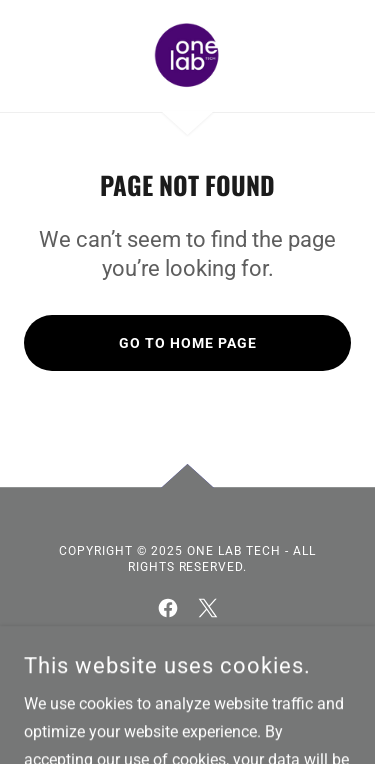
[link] (187, 56)
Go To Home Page (188, 343)
